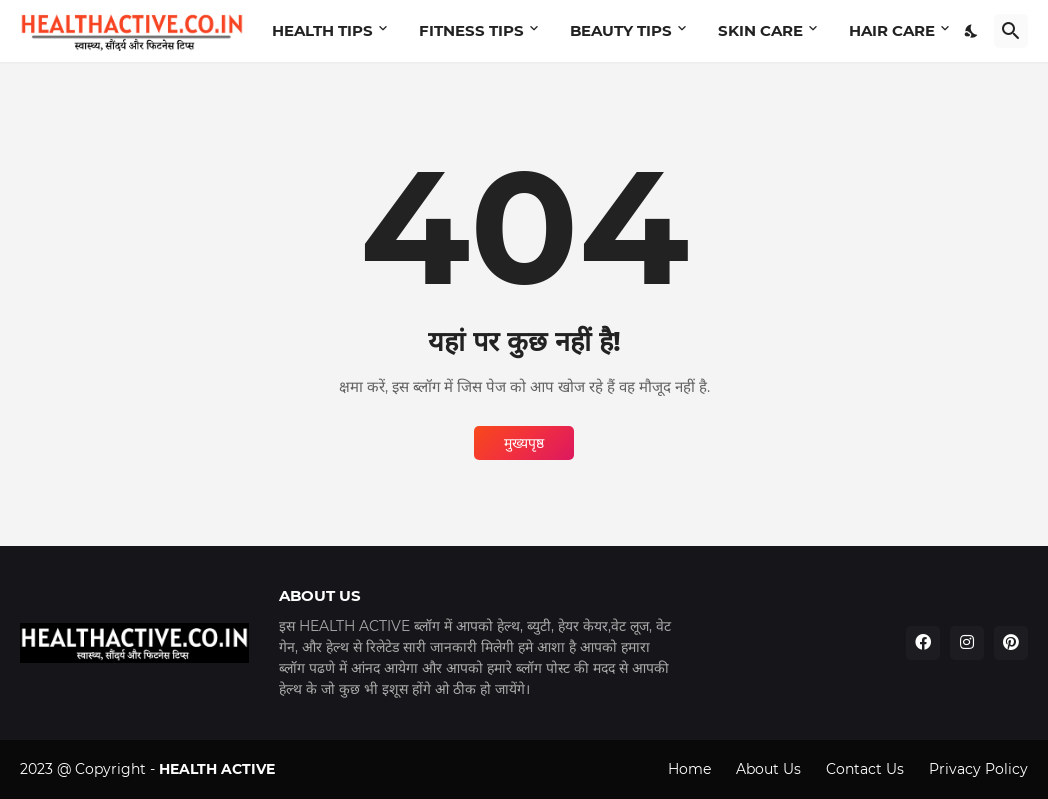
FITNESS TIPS (471, 30)
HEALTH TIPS (322, 30)
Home (689, 769)
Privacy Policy (978, 769)
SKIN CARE (760, 30)
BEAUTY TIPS (621, 30)
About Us (768, 769)
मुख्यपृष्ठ (524, 443)
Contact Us (865, 769)
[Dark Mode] (972, 31)
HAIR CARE (892, 30)
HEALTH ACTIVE (217, 769)
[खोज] (1011, 31)
